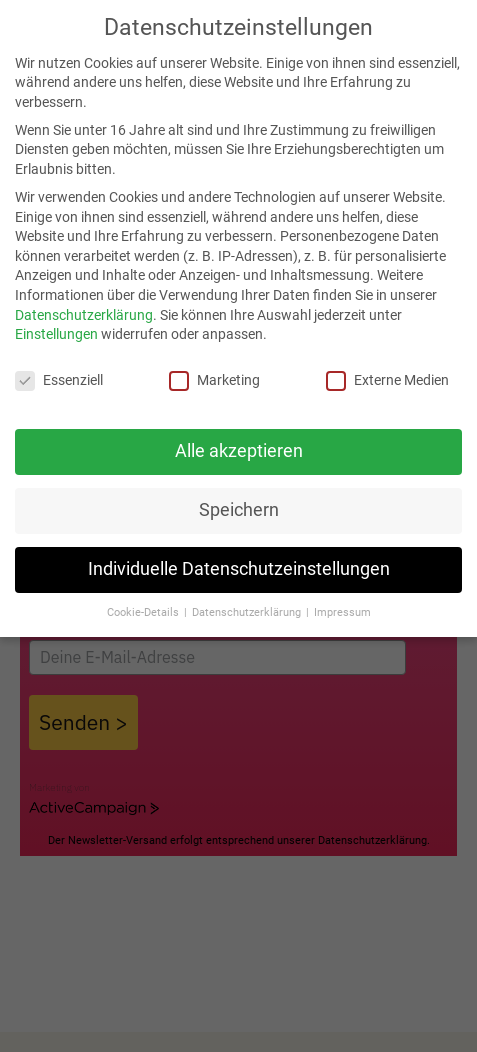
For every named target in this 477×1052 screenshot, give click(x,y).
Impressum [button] (342, 612)
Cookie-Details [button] (144, 612)
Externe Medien (387, 380)
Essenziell (59, 380)
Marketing (214, 380)
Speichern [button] (239, 510)
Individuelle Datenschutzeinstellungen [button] (239, 569)
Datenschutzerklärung (84, 315)
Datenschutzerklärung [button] (248, 612)
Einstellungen (56, 334)
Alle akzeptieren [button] (239, 451)
